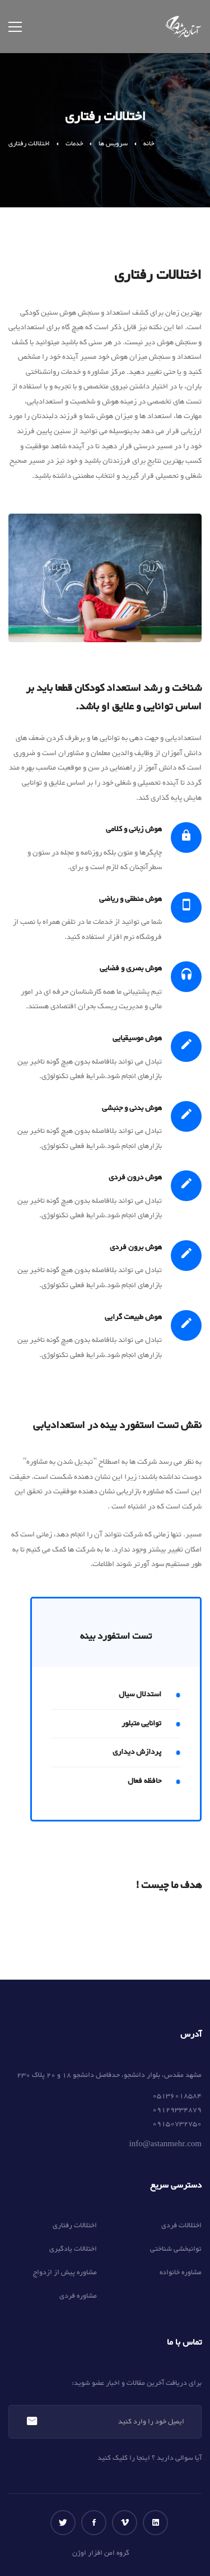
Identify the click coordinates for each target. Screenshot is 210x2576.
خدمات (74, 143)
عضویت (31, 2422)
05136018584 (177, 2096)
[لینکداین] (155, 2522)
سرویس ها (113, 143)
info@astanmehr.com (165, 2144)
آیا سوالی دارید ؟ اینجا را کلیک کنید (149, 2458)
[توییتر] (63, 2522)
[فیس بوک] (93, 2522)
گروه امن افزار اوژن (100, 2553)
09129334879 (177, 2110)
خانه (148, 143)
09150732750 (177, 2124)
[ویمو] (124, 2522)
